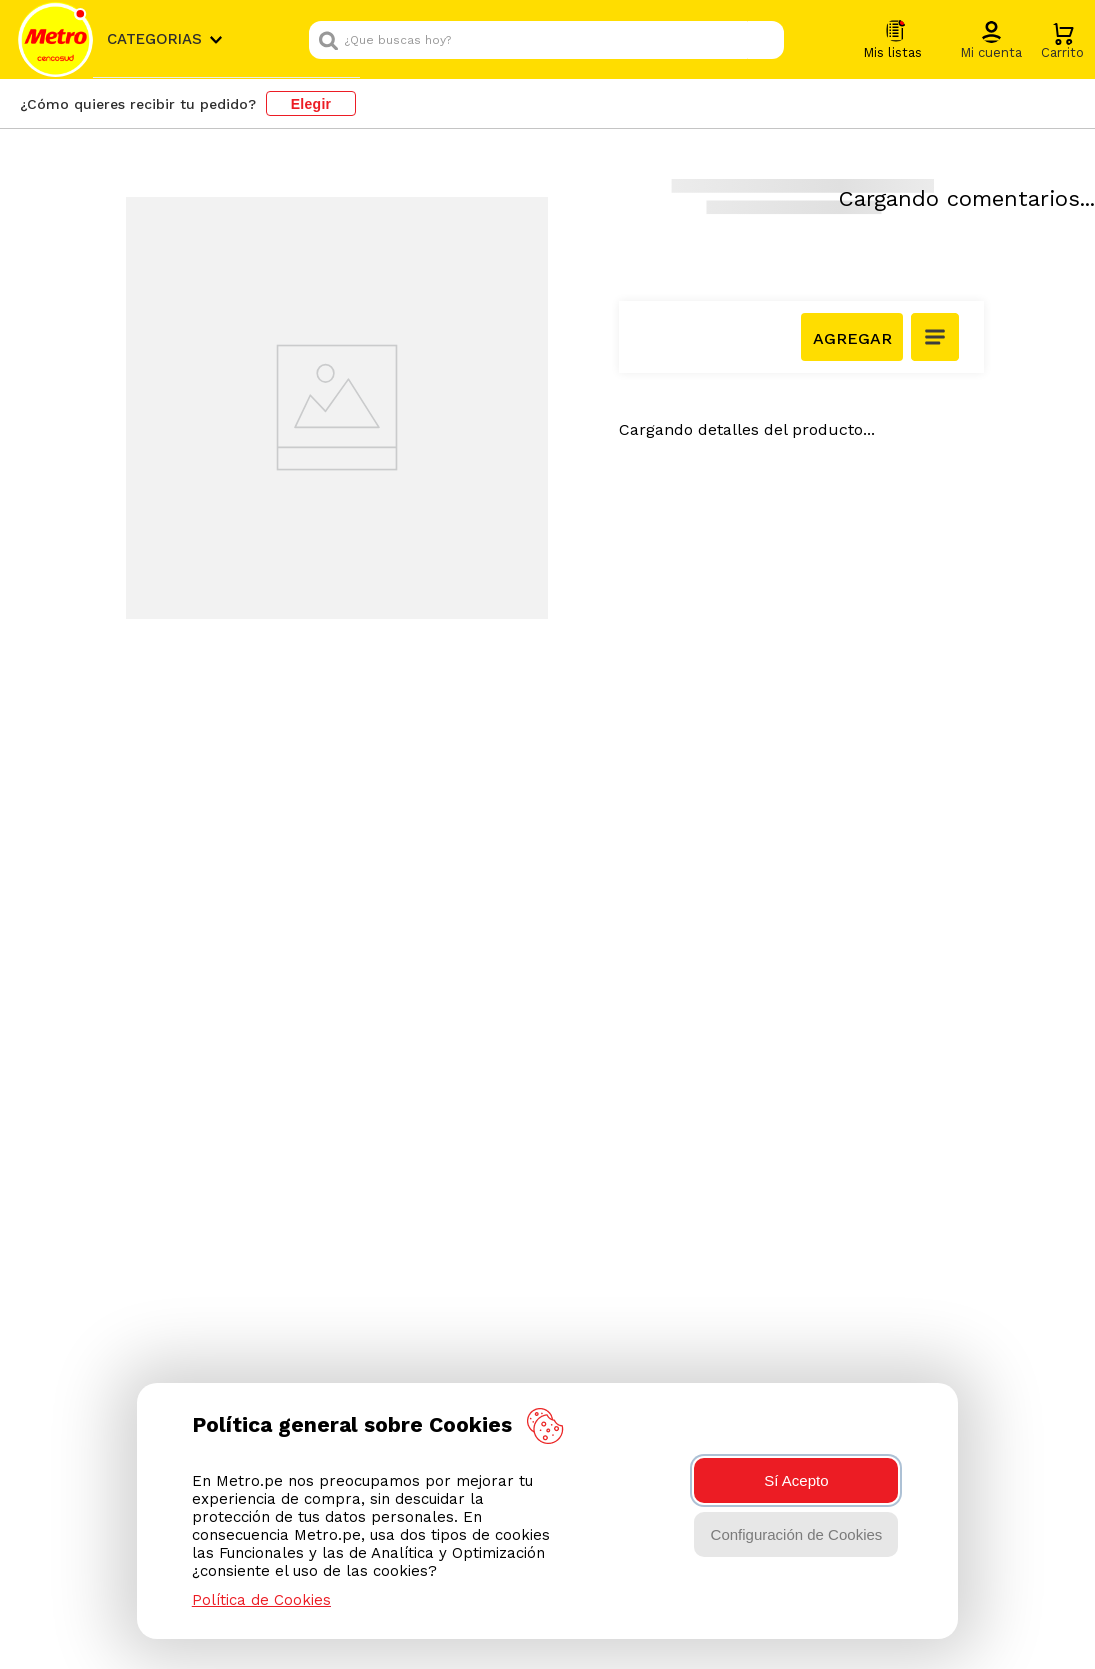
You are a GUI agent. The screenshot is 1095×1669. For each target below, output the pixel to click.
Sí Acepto (796, 1480)
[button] (1056, 41)
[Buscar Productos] (796, 40)
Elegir (311, 104)
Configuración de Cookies (797, 1534)
